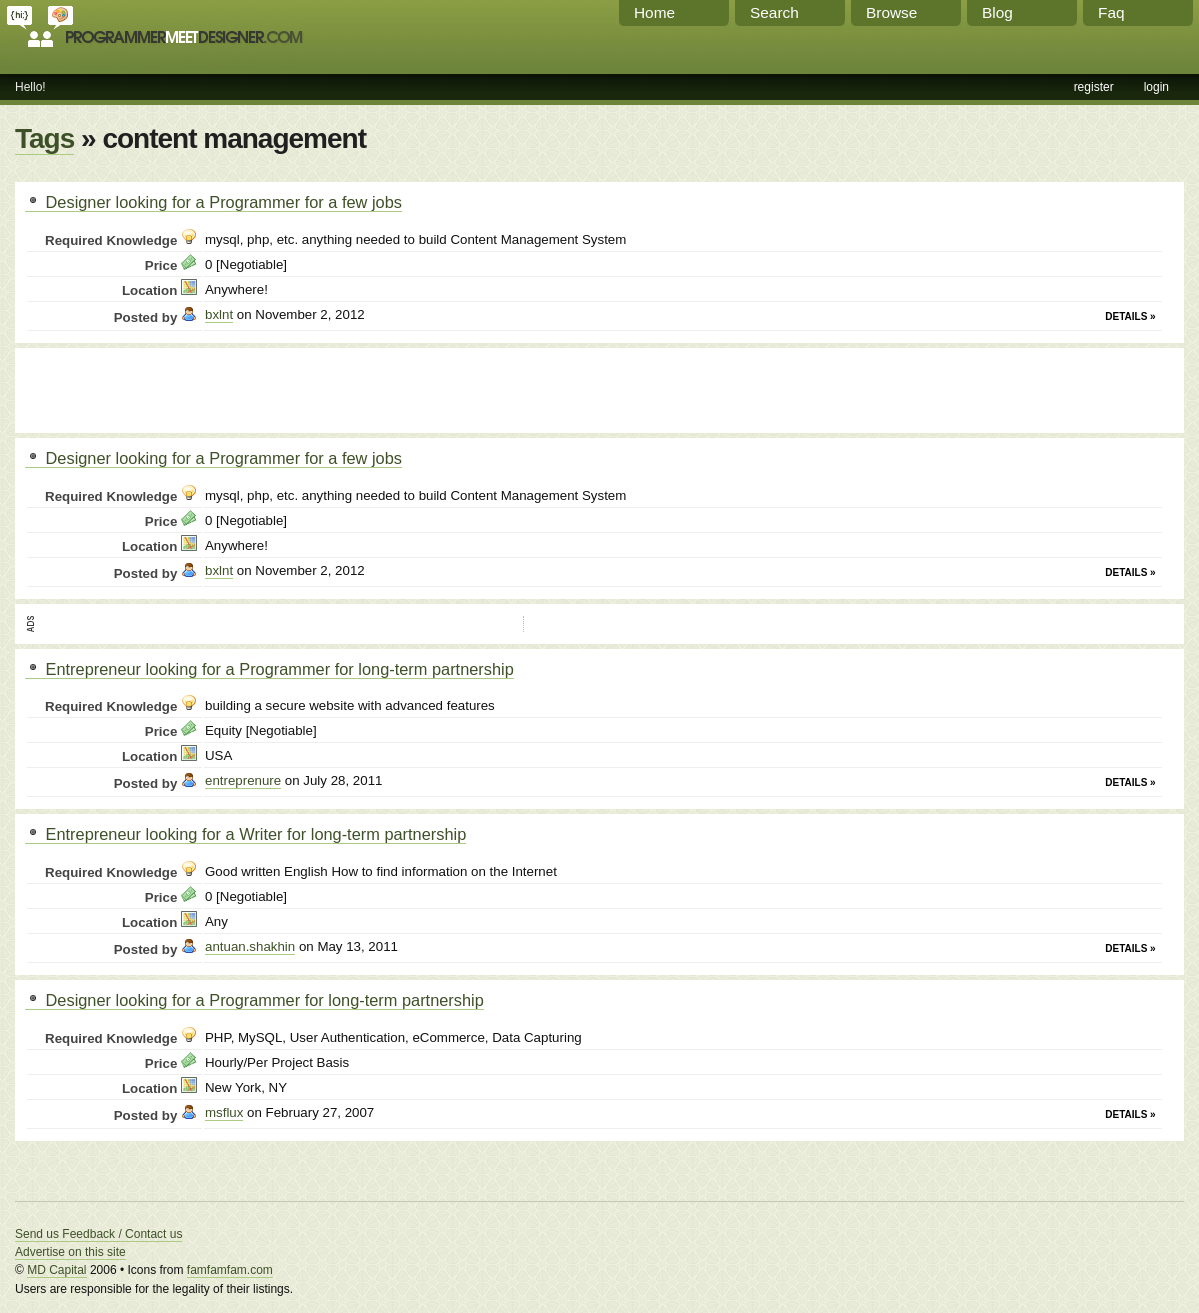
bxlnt (219, 314)
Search (774, 12)
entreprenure (243, 780)
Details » (1130, 316)
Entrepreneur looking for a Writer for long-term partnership (245, 834)
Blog (997, 12)
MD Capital (56, 1270)
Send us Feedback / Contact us (98, 1234)
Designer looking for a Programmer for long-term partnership (254, 1000)
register (1094, 87)
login (1156, 87)
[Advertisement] (259, 388)
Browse (891, 12)
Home (654, 12)
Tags (44, 138)
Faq (1111, 12)
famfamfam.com (230, 1270)
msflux (224, 1112)
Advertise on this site (70, 1252)
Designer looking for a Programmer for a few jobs (213, 202)
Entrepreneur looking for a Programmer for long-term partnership (269, 669)
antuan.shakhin (250, 946)
